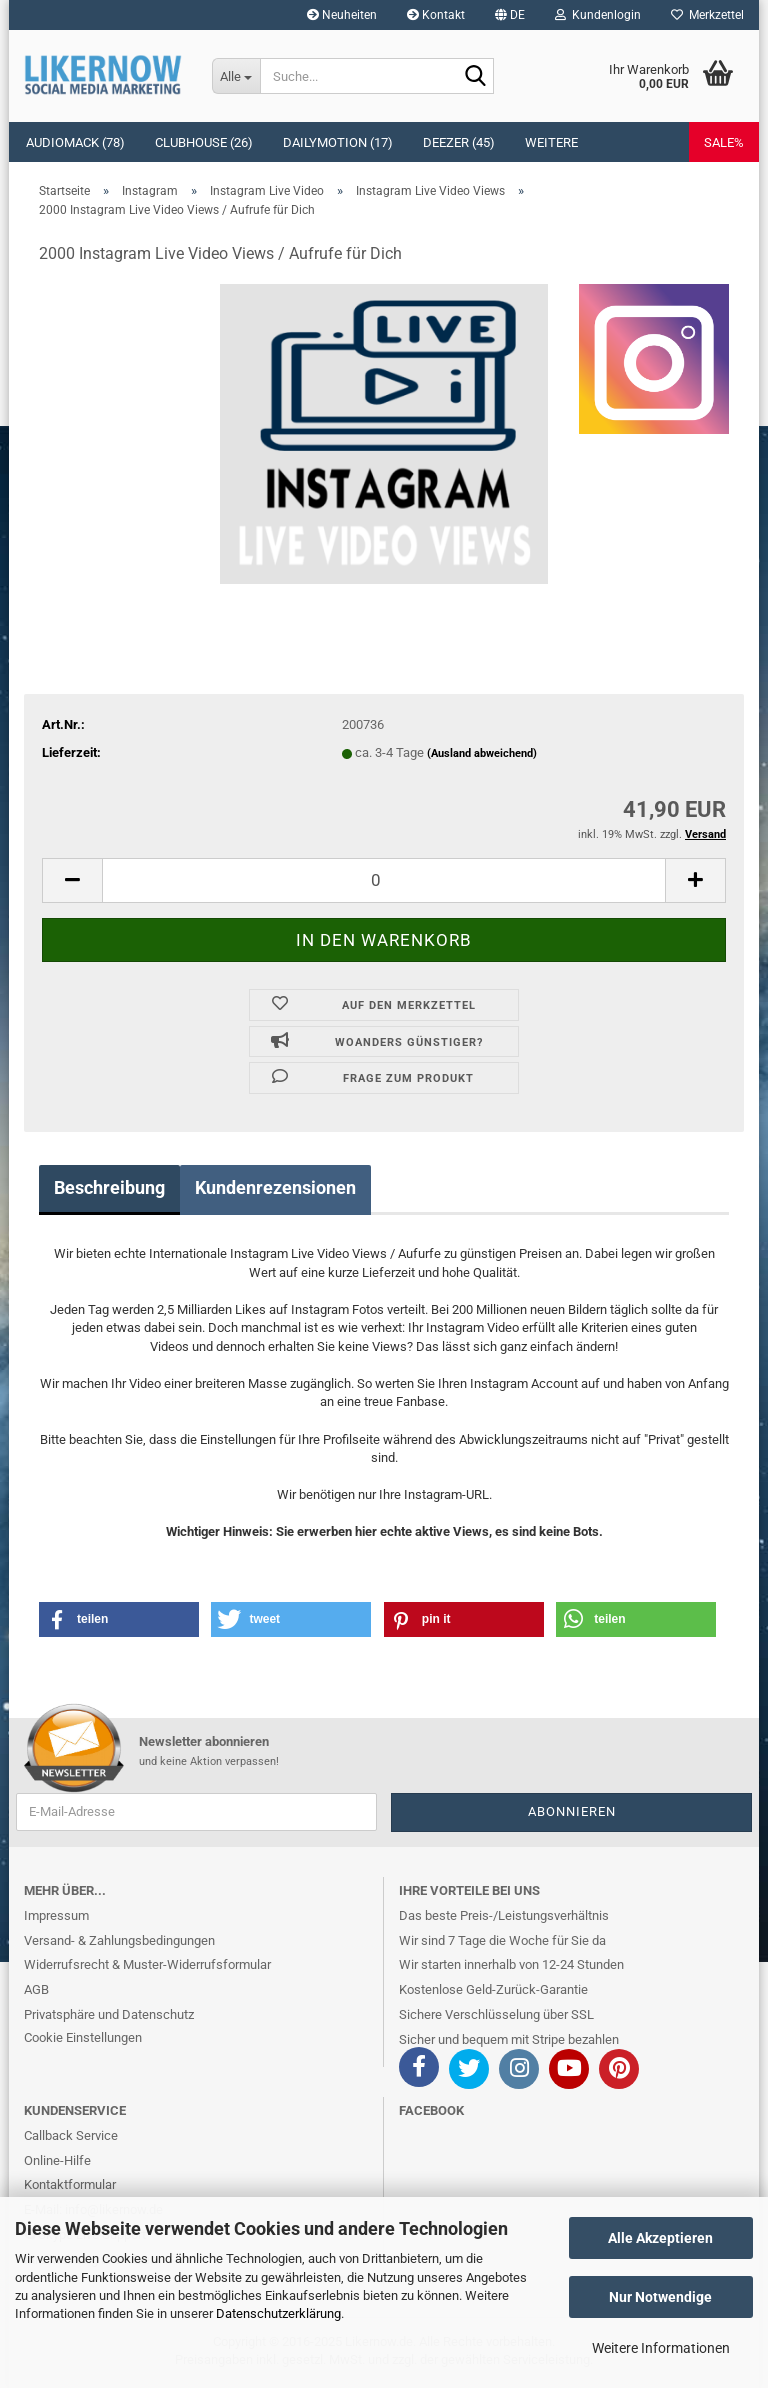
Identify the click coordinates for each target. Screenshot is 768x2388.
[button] (510, 15)
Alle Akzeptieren (660, 2238)
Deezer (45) (459, 142)
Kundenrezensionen (275, 1187)
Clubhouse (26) (204, 142)
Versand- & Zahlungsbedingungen (119, 1940)
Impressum (56, 1915)
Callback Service (71, 2135)
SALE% (724, 142)
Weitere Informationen (661, 2348)
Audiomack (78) (75, 142)
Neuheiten (342, 15)
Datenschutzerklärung (278, 2313)
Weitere (551, 142)
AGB (36, 1989)
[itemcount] (384, 880)
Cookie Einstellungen (83, 2037)
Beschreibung (109, 1187)
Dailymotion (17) (338, 142)
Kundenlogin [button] (598, 15)
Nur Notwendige (660, 2297)
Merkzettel (707, 15)
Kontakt (436, 15)
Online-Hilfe (57, 2160)
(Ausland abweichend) (482, 753)
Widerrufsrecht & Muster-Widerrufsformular (147, 1964)
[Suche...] (236, 76)
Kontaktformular (70, 2184)
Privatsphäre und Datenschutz (109, 2014)
